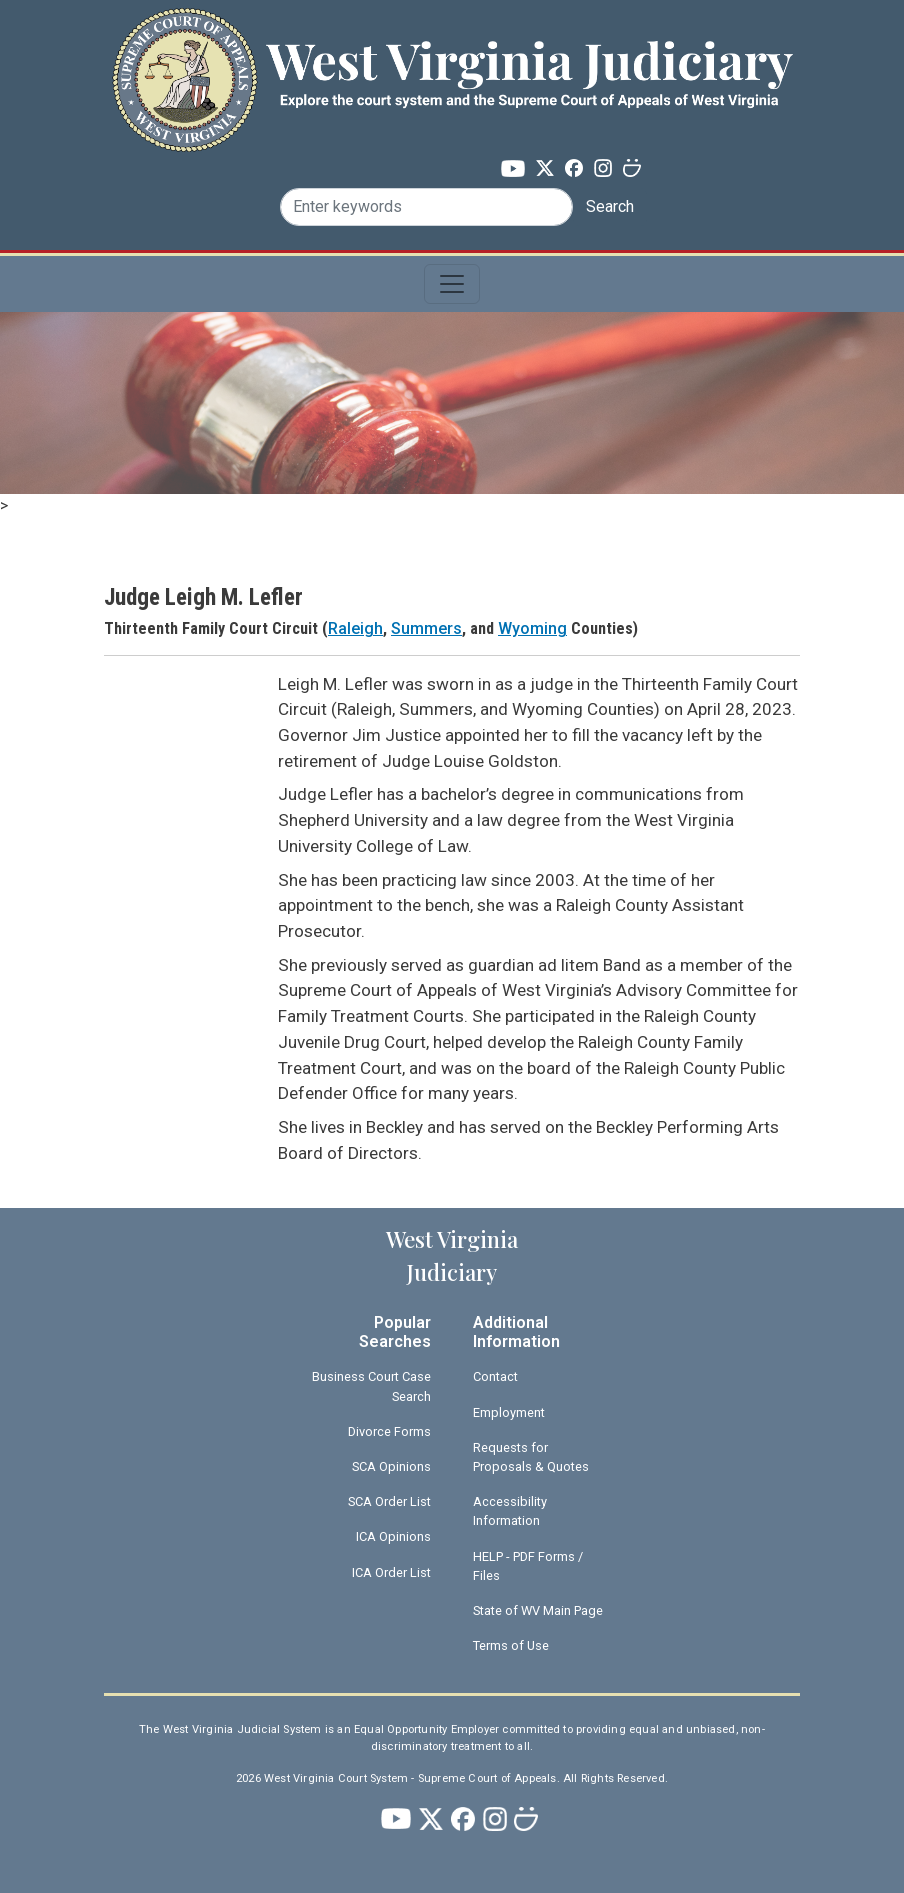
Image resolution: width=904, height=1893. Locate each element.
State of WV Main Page (538, 1610)
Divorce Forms (389, 1431)
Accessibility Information (510, 1511)
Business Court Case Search (371, 1386)
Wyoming (532, 628)
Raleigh (355, 628)
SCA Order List (389, 1501)
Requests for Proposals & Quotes (531, 1457)
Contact (495, 1376)
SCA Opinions (391, 1466)
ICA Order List (391, 1572)
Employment (509, 1412)
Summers (426, 628)
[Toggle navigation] (452, 284)
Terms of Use (511, 1645)
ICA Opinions (393, 1536)
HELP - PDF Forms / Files (528, 1566)
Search (610, 206)
